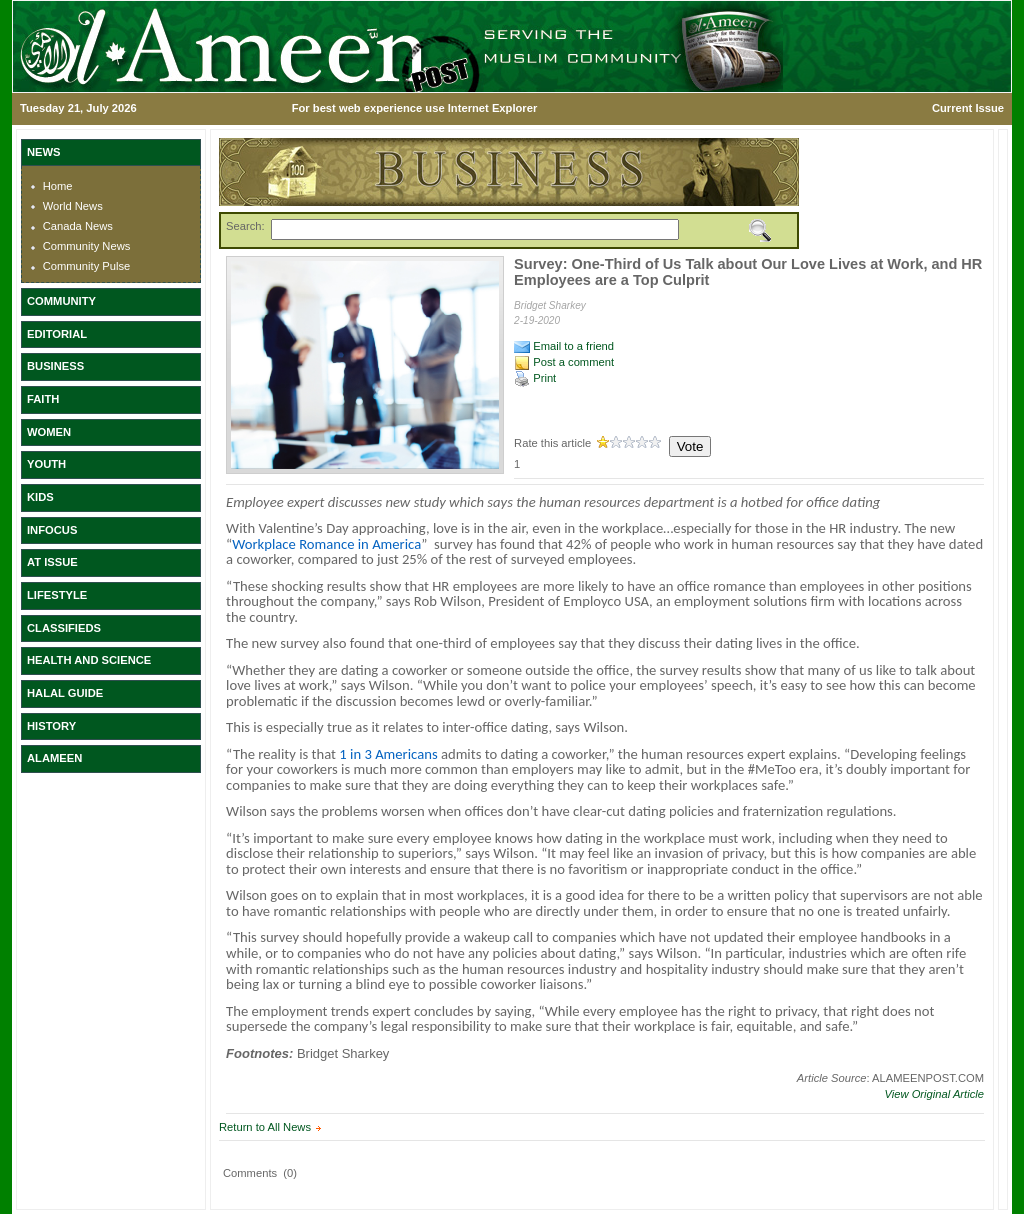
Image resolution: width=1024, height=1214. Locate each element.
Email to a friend (564, 346)
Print (535, 378)
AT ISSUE (52, 562)
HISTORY (51, 726)
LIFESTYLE (57, 595)
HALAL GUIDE (65, 693)
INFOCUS (52, 530)
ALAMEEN (54, 758)
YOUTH (46, 464)
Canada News (78, 226)
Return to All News (265, 1127)
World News (73, 206)
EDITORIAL (57, 334)
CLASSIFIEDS (64, 628)
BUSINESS (55, 366)
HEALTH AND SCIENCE (89, 660)
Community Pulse (87, 266)
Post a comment (564, 362)
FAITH (43, 399)
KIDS (40, 497)
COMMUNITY (61, 301)
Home (58, 186)
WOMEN (49, 432)
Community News (87, 246)
